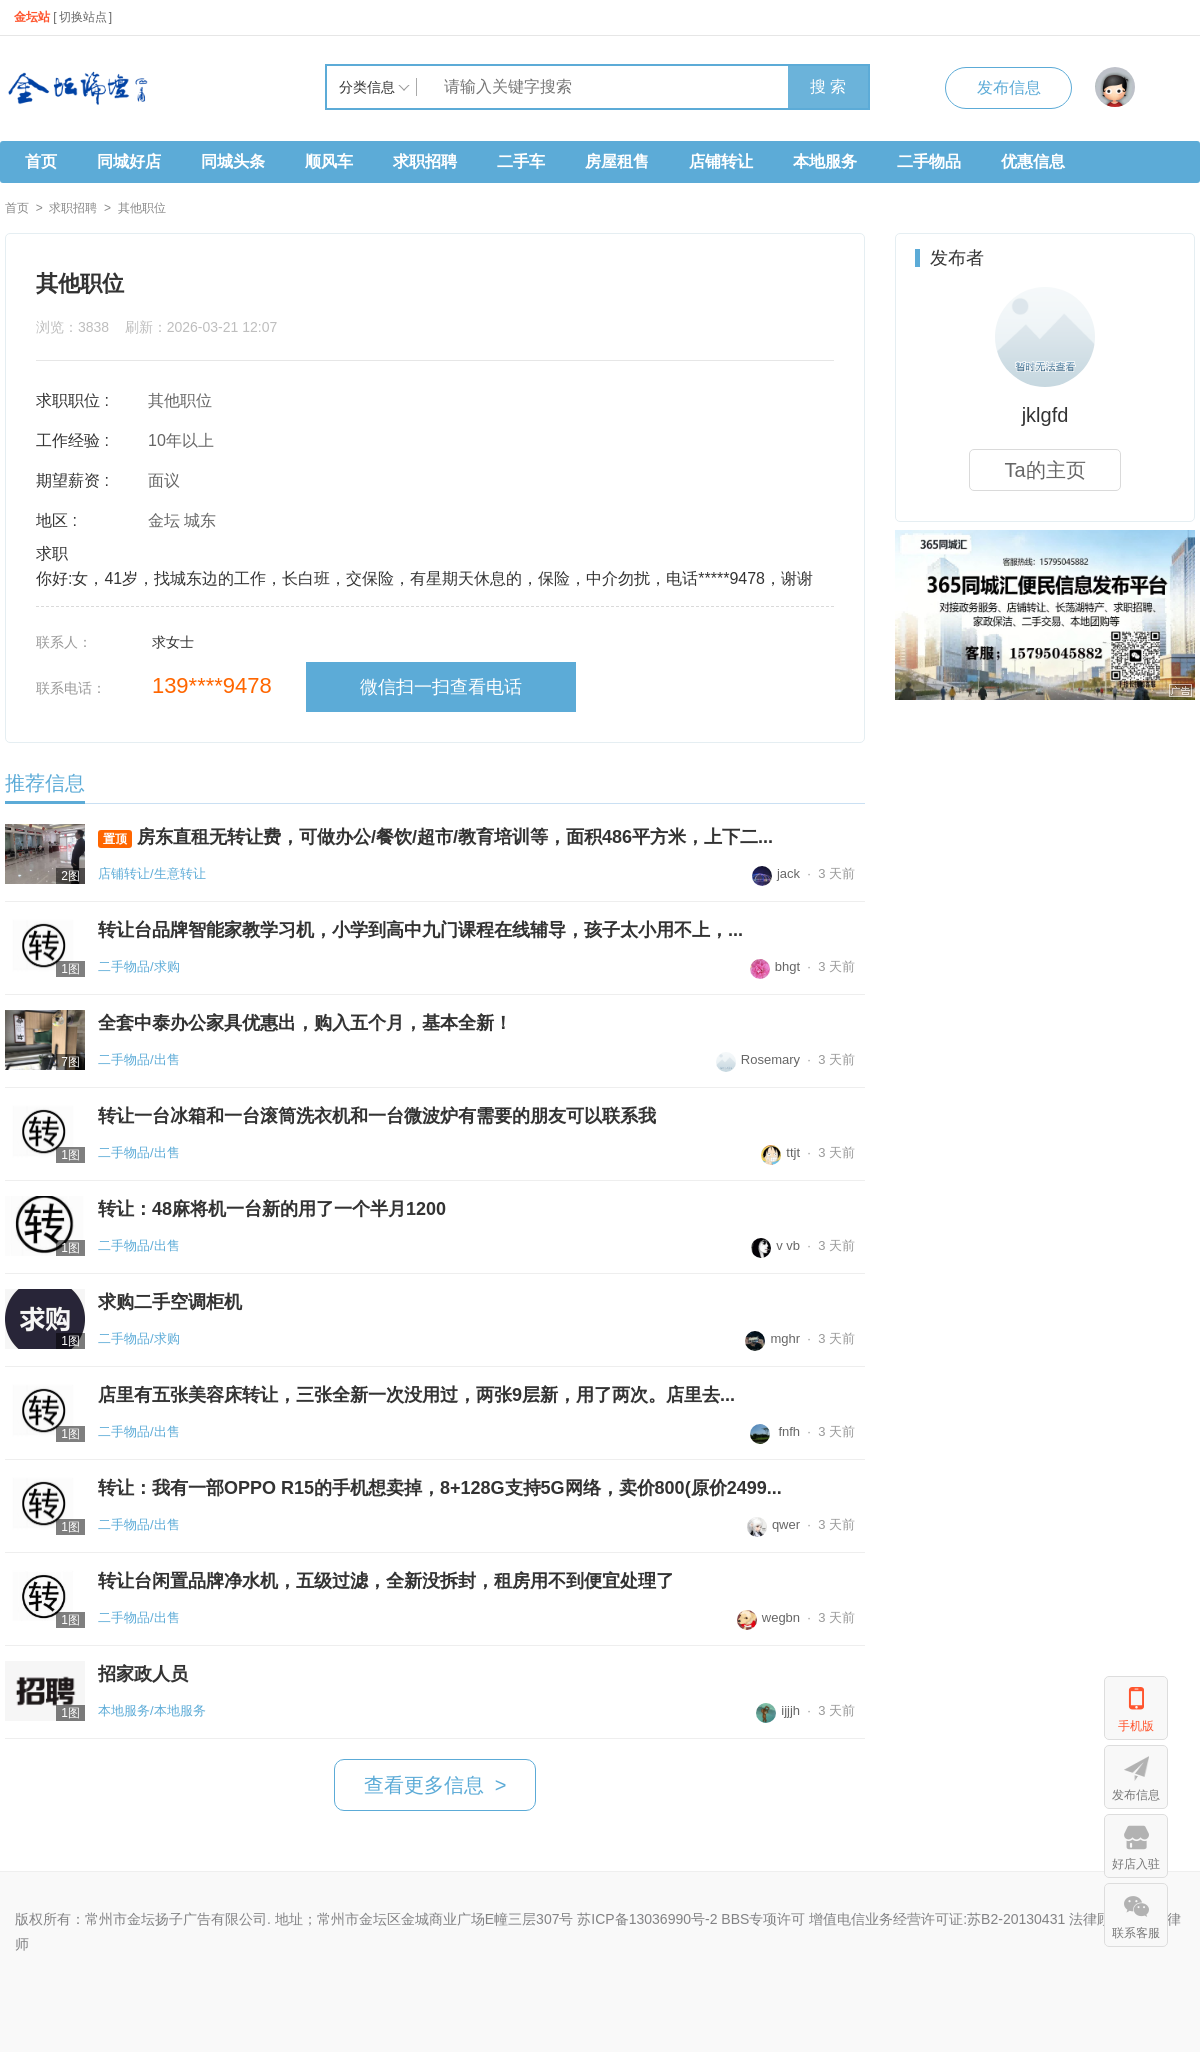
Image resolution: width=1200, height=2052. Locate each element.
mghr (772, 1338)
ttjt (780, 1152)
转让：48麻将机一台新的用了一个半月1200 (272, 1209)
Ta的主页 (1044, 470)
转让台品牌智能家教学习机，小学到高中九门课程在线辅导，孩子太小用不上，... (420, 930)
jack (776, 873)
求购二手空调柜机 (170, 1302)
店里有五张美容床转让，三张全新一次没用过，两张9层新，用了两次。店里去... (416, 1395)
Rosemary (758, 1059)
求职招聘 (425, 161)
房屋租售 (617, 161)
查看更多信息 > (435, 1785)
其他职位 (142, 208)
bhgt (775, 966)
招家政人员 (143, 1674)
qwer (773, 1524)
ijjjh (778, 1710)
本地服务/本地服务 (152, 1710)
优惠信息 (1033, 161)
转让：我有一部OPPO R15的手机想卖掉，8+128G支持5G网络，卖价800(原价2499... (440, 1488)
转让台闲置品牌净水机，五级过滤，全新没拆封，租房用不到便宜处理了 (386, 1581)
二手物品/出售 (139, 1059)
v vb (775, 1245)
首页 (41, 161)
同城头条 (233, 161)
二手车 (521, 161)
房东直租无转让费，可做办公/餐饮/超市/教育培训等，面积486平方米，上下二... (435, 837)
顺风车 (329, 161)
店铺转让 (721, 161)
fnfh (775, 1431)
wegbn (768, 1617)
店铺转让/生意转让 (152, 873)
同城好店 (129, 161)
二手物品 (929, 161)
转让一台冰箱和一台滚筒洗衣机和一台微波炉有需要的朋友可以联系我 (377, 1116)
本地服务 (825, 161)
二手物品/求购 (139, 966)
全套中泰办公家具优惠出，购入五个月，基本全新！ (305, 1023)
